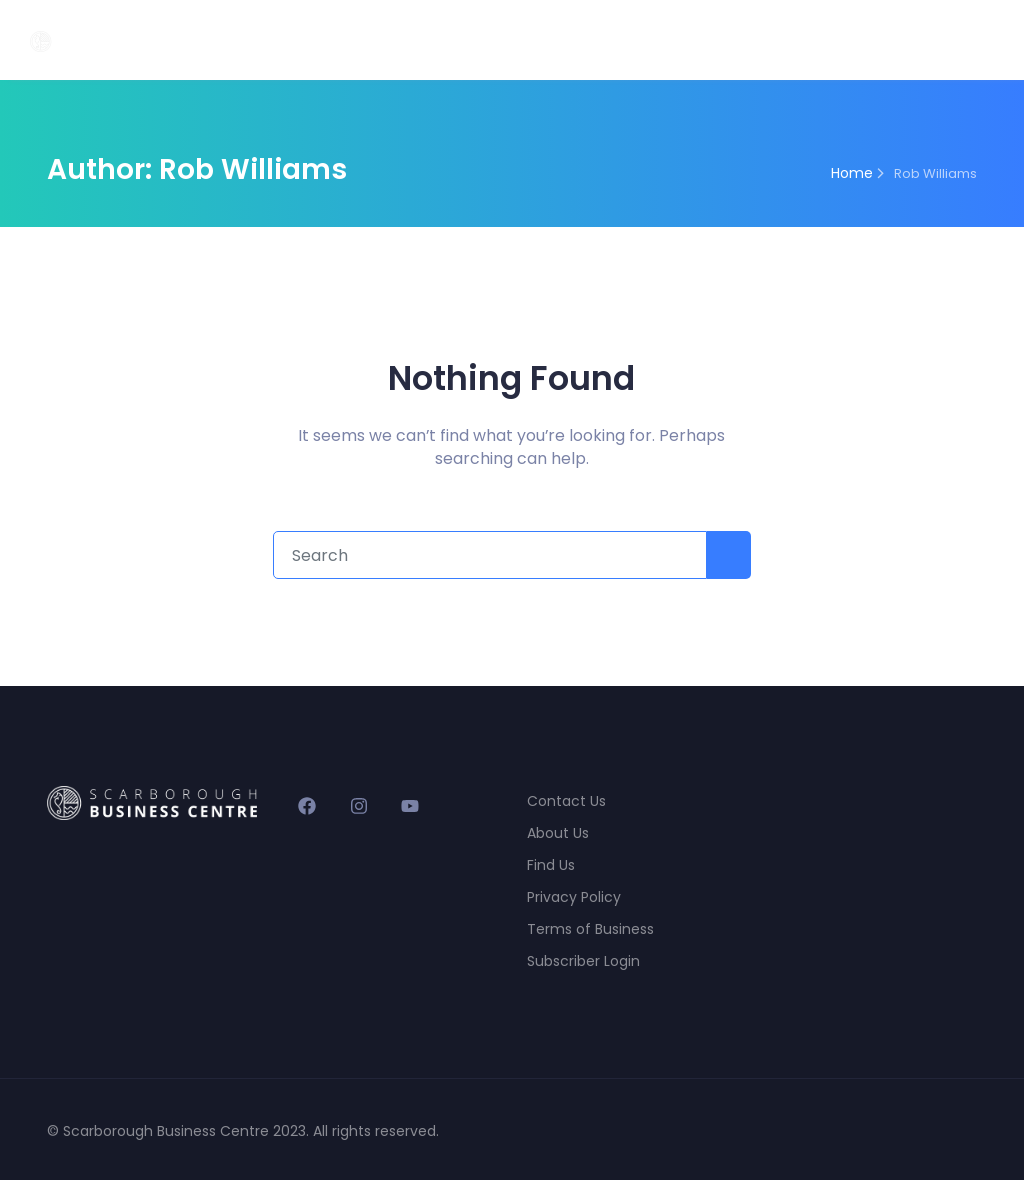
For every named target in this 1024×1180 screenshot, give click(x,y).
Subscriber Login (583, 961)
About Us (558, 833)
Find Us (551, 865)
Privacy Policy (574, 897)
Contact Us (566, 801)
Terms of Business (590, 929)
